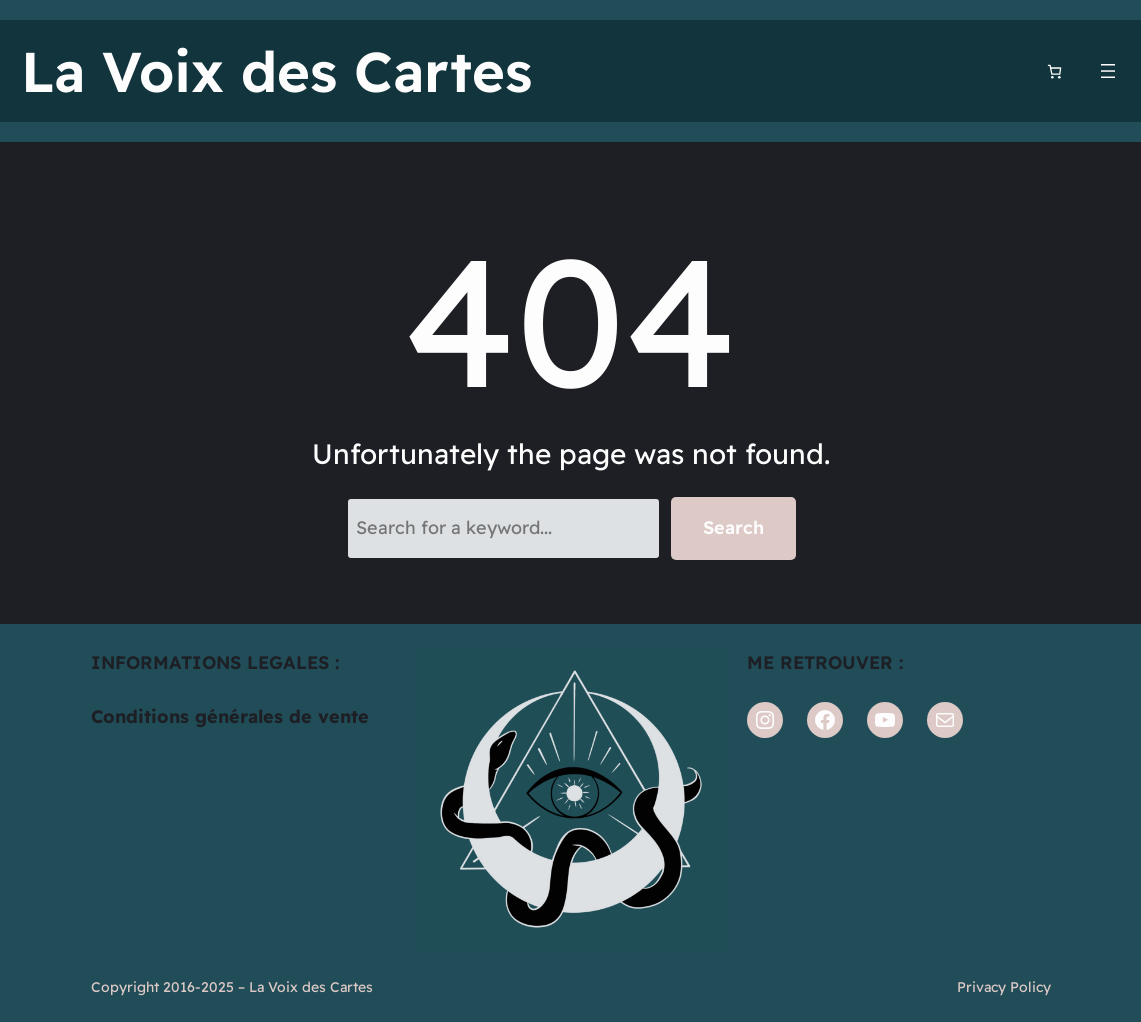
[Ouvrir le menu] (1108, 71)
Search (733, 527)
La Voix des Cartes (276, 71)
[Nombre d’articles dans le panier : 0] (1054, 71)
